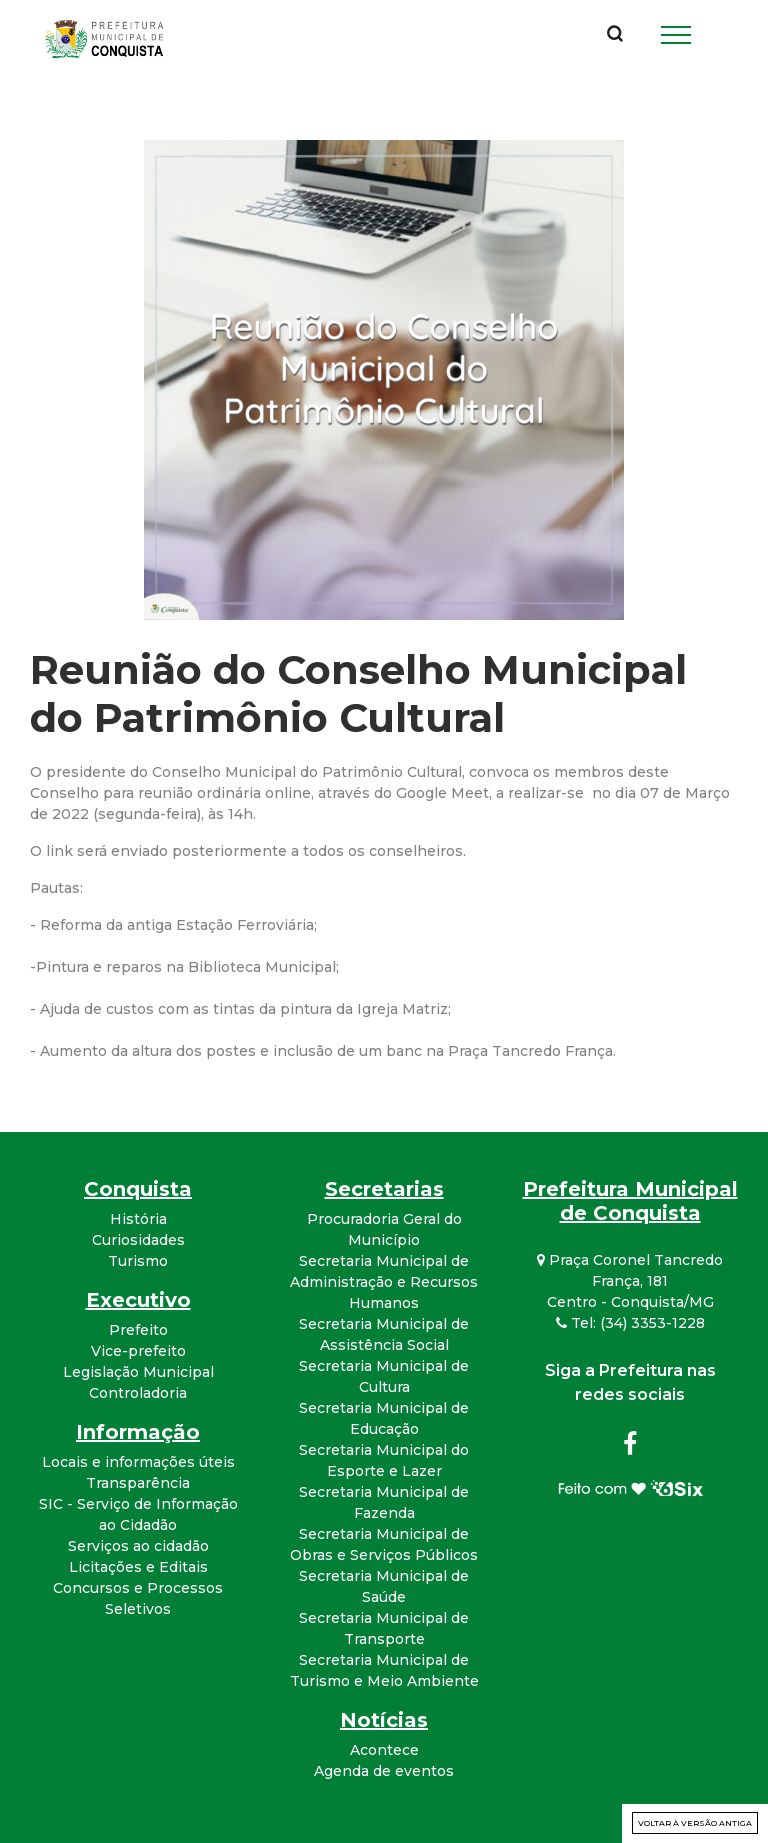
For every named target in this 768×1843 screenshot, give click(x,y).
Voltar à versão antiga (695, 1823)
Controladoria (138, 1393)
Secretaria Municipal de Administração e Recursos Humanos (384, 1282)
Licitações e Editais (138, 1567)
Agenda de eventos (384, 1771)
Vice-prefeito (138, 1351)
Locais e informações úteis (138, 1462)
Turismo (138, 1261)
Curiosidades (138, 1240)
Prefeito (138, 1330)
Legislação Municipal (138, 1372)
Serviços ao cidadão (138, 1546)
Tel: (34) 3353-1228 (630, 1323)
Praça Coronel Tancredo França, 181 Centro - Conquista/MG (630, 1281)
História (138, 1219)
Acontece (384, 1750)
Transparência (138, 1483)
